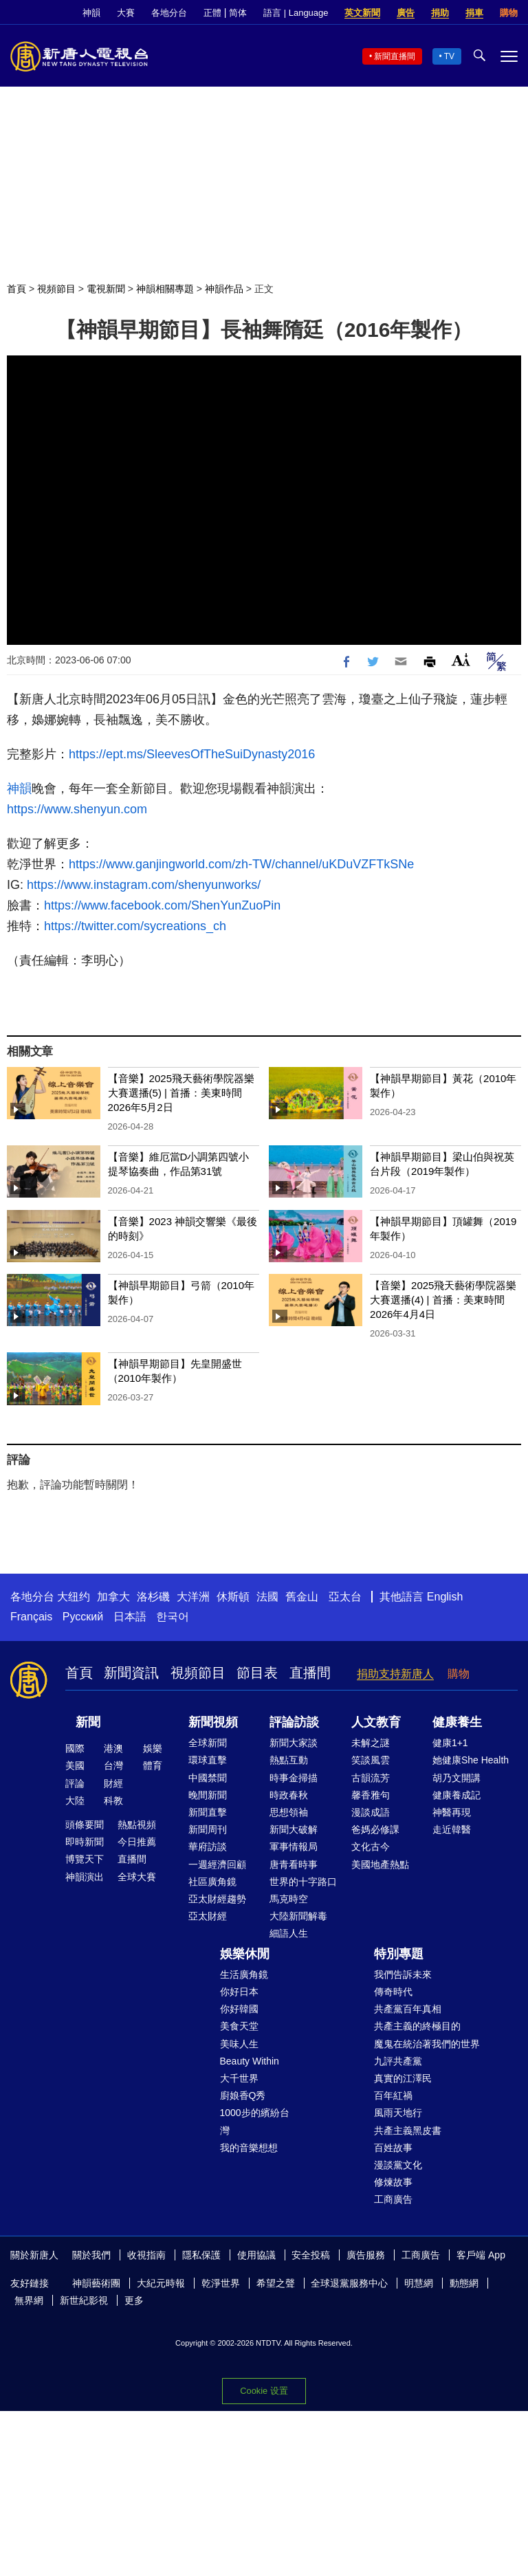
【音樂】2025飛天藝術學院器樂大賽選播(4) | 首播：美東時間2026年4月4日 (443, 1299)
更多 (134, 2300)
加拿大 (113, 1597)
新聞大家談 (294, 1742)
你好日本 (239, 1991)
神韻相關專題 (165, 288)
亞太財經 (207, 1916)
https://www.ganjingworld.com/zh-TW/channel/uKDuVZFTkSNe (241, 864)
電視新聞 (106, 288)
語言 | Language (295, 13)
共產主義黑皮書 (407, 2130)
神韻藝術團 (96, 2283)
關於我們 (91, 2254)
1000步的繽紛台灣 (254, 2121)
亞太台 (345, 1597)
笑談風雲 (370, 1759)
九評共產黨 (398, 2061)
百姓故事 (393, 2147)
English (445, 1597)
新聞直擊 (207, 1812)
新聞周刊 (207, 1829)
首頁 (16, 288)
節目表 (257, 1672)
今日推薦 (137, 1841)
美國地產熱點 (380, 1864)
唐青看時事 (294, 1864)
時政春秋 (289, 1795)
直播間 (310, 1672)
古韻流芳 (370, 1777)
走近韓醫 (451, 1829)
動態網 (464, 2283)
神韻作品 (224, 288)
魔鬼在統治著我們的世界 (427, 2043)
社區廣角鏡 (212, 1881)
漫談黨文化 (398, 2164)
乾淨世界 (220, 2283)
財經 (113, 1783)
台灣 (113, 1765)
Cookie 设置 (263, 2391)
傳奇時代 (393, 1991)
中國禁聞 (207, 1777)
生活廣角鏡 (244, 1974)
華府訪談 (207, 1846)
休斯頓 (233, 1597)
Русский (83, 1616)
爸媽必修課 (375, 1829)
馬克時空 (289, 1898)
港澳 (113, 1748)
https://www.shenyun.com (77, 809)
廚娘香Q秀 (243, 2095)
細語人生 (289, 1933)
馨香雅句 (370, 1795)
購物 (509, 13)
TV (449, 56)
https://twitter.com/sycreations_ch (135, 926)
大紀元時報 (161, 2283)
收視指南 (146, 2254)
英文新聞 (362, 13)
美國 (75, 1765)
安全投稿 (311, 2254)
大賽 (126, 13)
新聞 (88, 1722)
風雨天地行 (398, 2112)
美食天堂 (239, 2026)
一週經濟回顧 (217, 1864)
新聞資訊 (131, 1672)
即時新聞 (84, 1841)
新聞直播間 (394, 56)
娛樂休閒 (245, 1954)
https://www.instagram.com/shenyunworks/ (142, 885)
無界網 (28, 2300)
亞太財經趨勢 (217, 1898)
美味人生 (239, 2043)
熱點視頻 (137, 1824)
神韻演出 (84, 1876)
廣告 (406, 13)
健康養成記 (456, 1795)
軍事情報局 (294, 1846)
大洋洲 (193, 1597)
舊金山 (301, 1597)
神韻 (91, 13)
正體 (212, 13)
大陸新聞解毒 (298, 1916)
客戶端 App (480, 2254)
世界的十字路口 (303, 1881)
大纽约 (73, 1597)
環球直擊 (207, 1759)
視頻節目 (56, 288)
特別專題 (399, 1954)
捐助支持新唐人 (395, 1674)
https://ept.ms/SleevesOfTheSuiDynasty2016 (192, 754)
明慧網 (418, 2283)
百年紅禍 (393, 2095)
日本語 (129, 1616)
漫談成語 (370, 1812)
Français (31, 1616)
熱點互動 (289, 1759)
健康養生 (457, 1722)
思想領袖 (289, 1812)
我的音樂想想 (249, 2147)
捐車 (474, 13)
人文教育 (376, 1722)
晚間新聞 (207, 1795)
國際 (75, 1748)
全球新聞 (207, 1742)
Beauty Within (249, 2061)
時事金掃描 (294, 1777)
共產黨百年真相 (407, 2008)
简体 (238, 13)
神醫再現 (451, 1812)
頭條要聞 (84, 1824)
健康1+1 (450, 1742)
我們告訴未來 (403, 1974)
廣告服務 (365, 2254)
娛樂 (152, 1748)
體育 (152, 1765)
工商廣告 (393, 2199)
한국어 (172, 1616)
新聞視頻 (213, 1722)
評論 (75, 1783)
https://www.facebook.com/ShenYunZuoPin (162, 905)
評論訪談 (294, 1722)
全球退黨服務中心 (349, 2283)
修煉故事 (393, 2182)
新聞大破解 (294, 1829)
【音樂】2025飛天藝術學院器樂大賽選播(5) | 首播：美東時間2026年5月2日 (181, 1092)
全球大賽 (137, 1876)
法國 (267, 1597)
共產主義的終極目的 (417, 2026)
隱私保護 (201, 2254)
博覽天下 (84, 1858)
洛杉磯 (153, 1597)
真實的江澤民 (403, 2078)
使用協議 (256, 2254)
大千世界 (239, 2078)
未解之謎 (370, 1742)
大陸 (75, 1800)
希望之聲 (275, 2283)
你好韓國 (239, 2008)
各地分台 (169, 13)
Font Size (461, 659)
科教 (113, 1800)
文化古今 (370, 1846)
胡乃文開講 (456, 1777)
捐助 (440, 13)
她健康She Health (470, 1759)
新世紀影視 (84, 2300)
